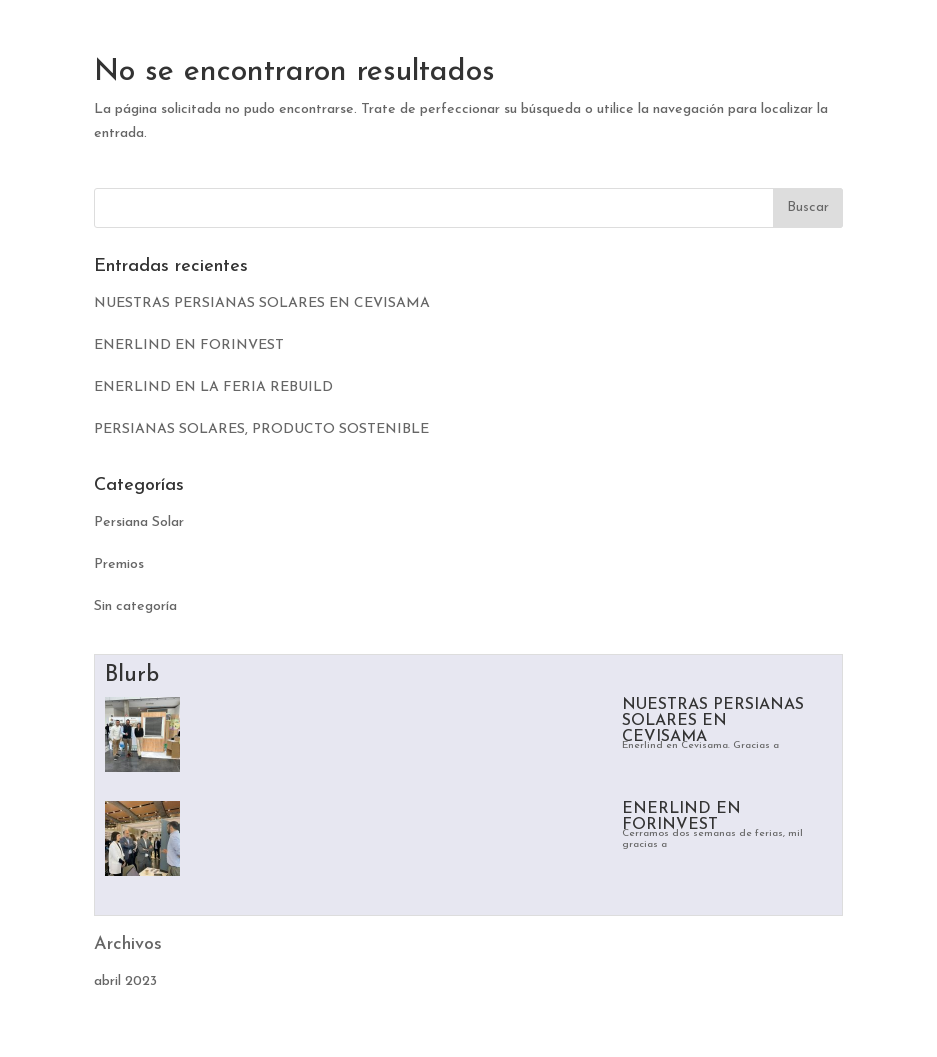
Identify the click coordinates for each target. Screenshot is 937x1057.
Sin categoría (135, 606)
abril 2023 (125, 981)
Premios (119, 564)
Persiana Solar (139, 522)
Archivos (128, 944)
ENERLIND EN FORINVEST (189, 345)
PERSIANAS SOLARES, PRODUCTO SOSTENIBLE (261, 429)
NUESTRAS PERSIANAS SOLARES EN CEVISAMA (262, 303)
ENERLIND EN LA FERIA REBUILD (213, 387)
